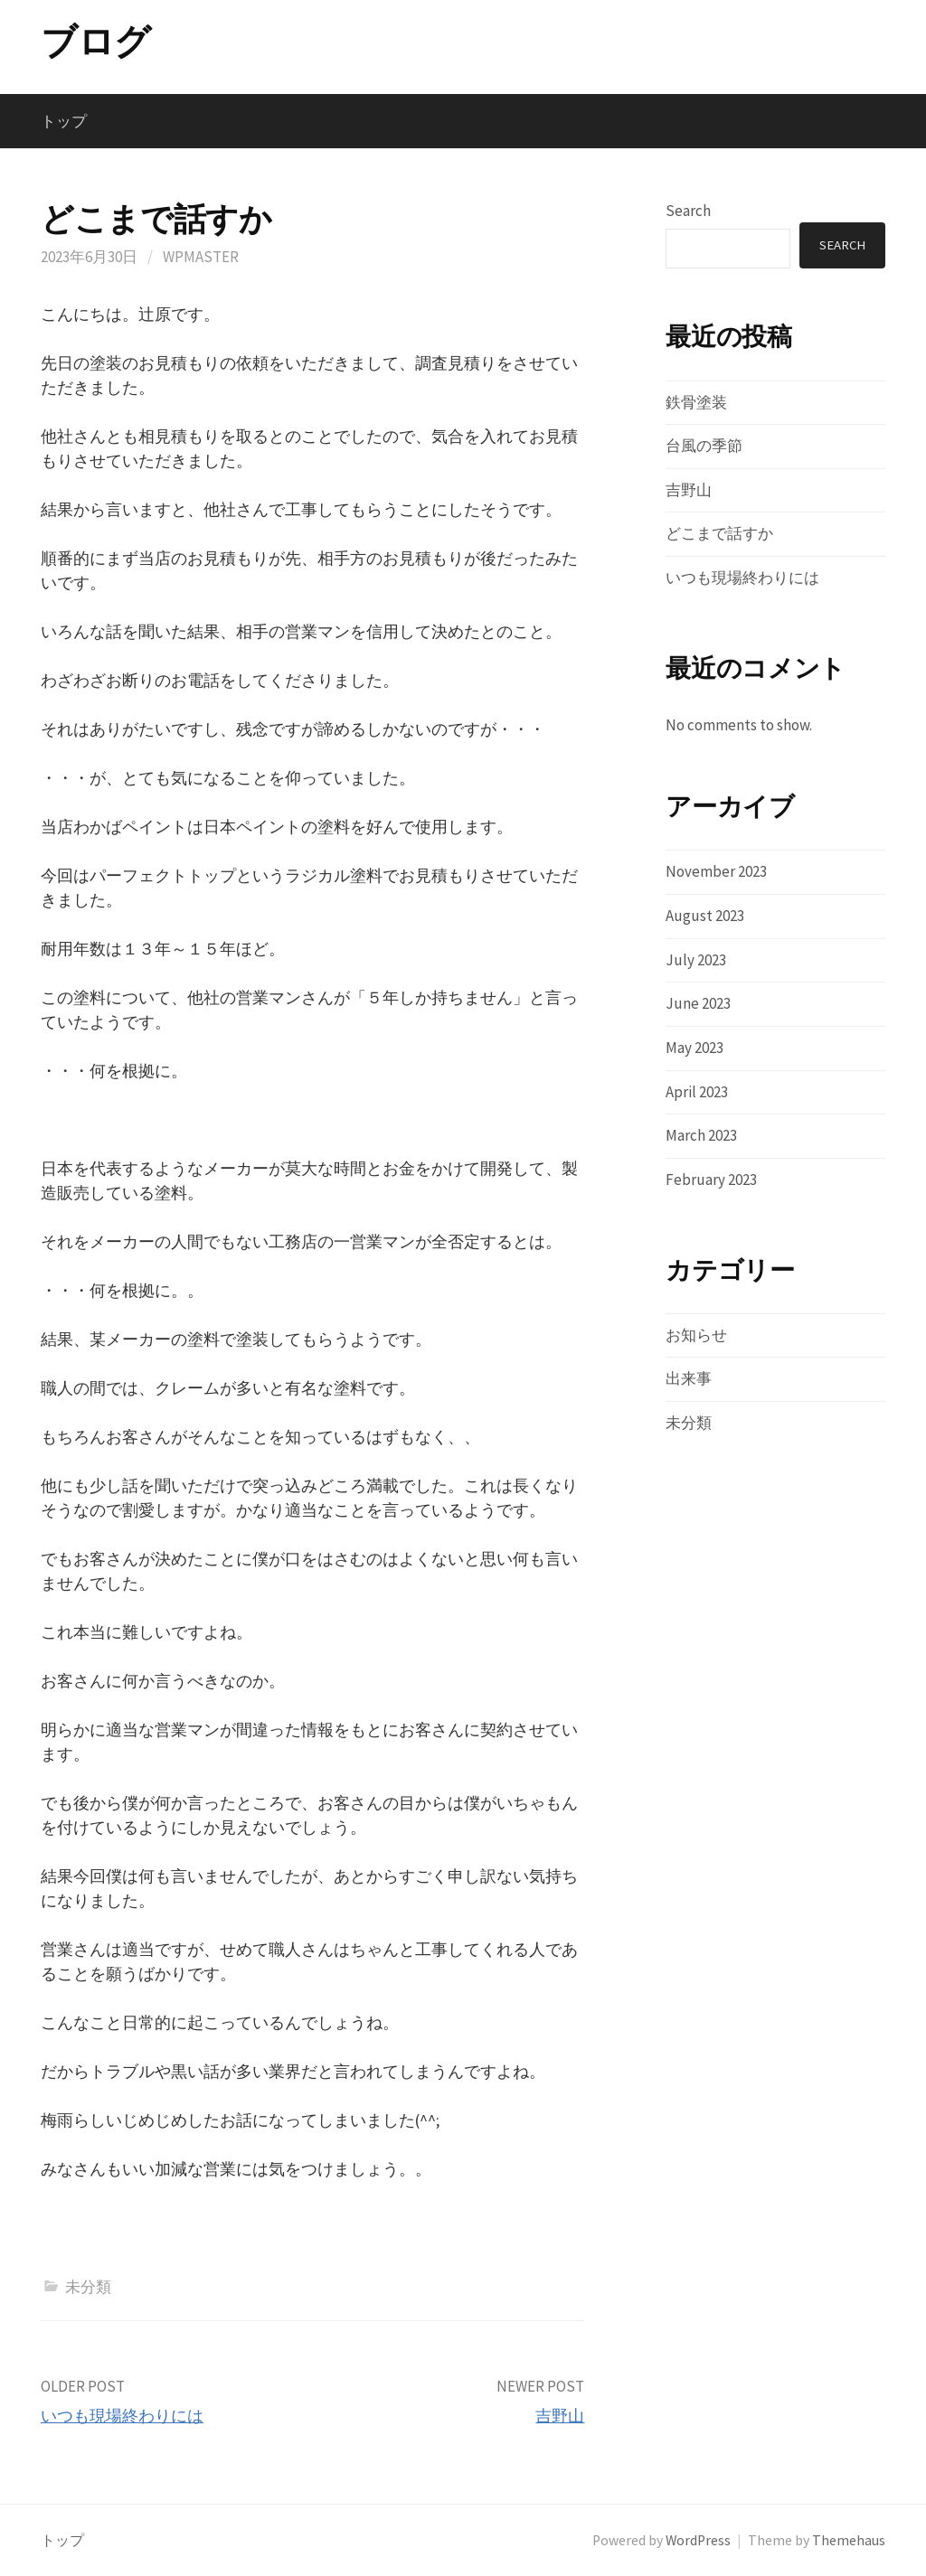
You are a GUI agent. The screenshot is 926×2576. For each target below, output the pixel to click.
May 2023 (694, 1048)
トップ (64, 121)
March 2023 (701, 1135)
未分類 (88, 2287)
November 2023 (716, 871)
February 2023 (711, 1179)
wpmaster (201, 257)
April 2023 (697, 1092)
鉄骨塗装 (696, 402)
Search (688, 211)
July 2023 (696, 960)
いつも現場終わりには (122, 2415)
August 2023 (705, 916)
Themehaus (848, 2540)
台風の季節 (704, 446)
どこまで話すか (719, 533)
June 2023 (698, 1003)
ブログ (96, 41)
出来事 (689, 1378)
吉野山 (559, 2415)
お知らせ (696, 1335)
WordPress (698, 2540)
